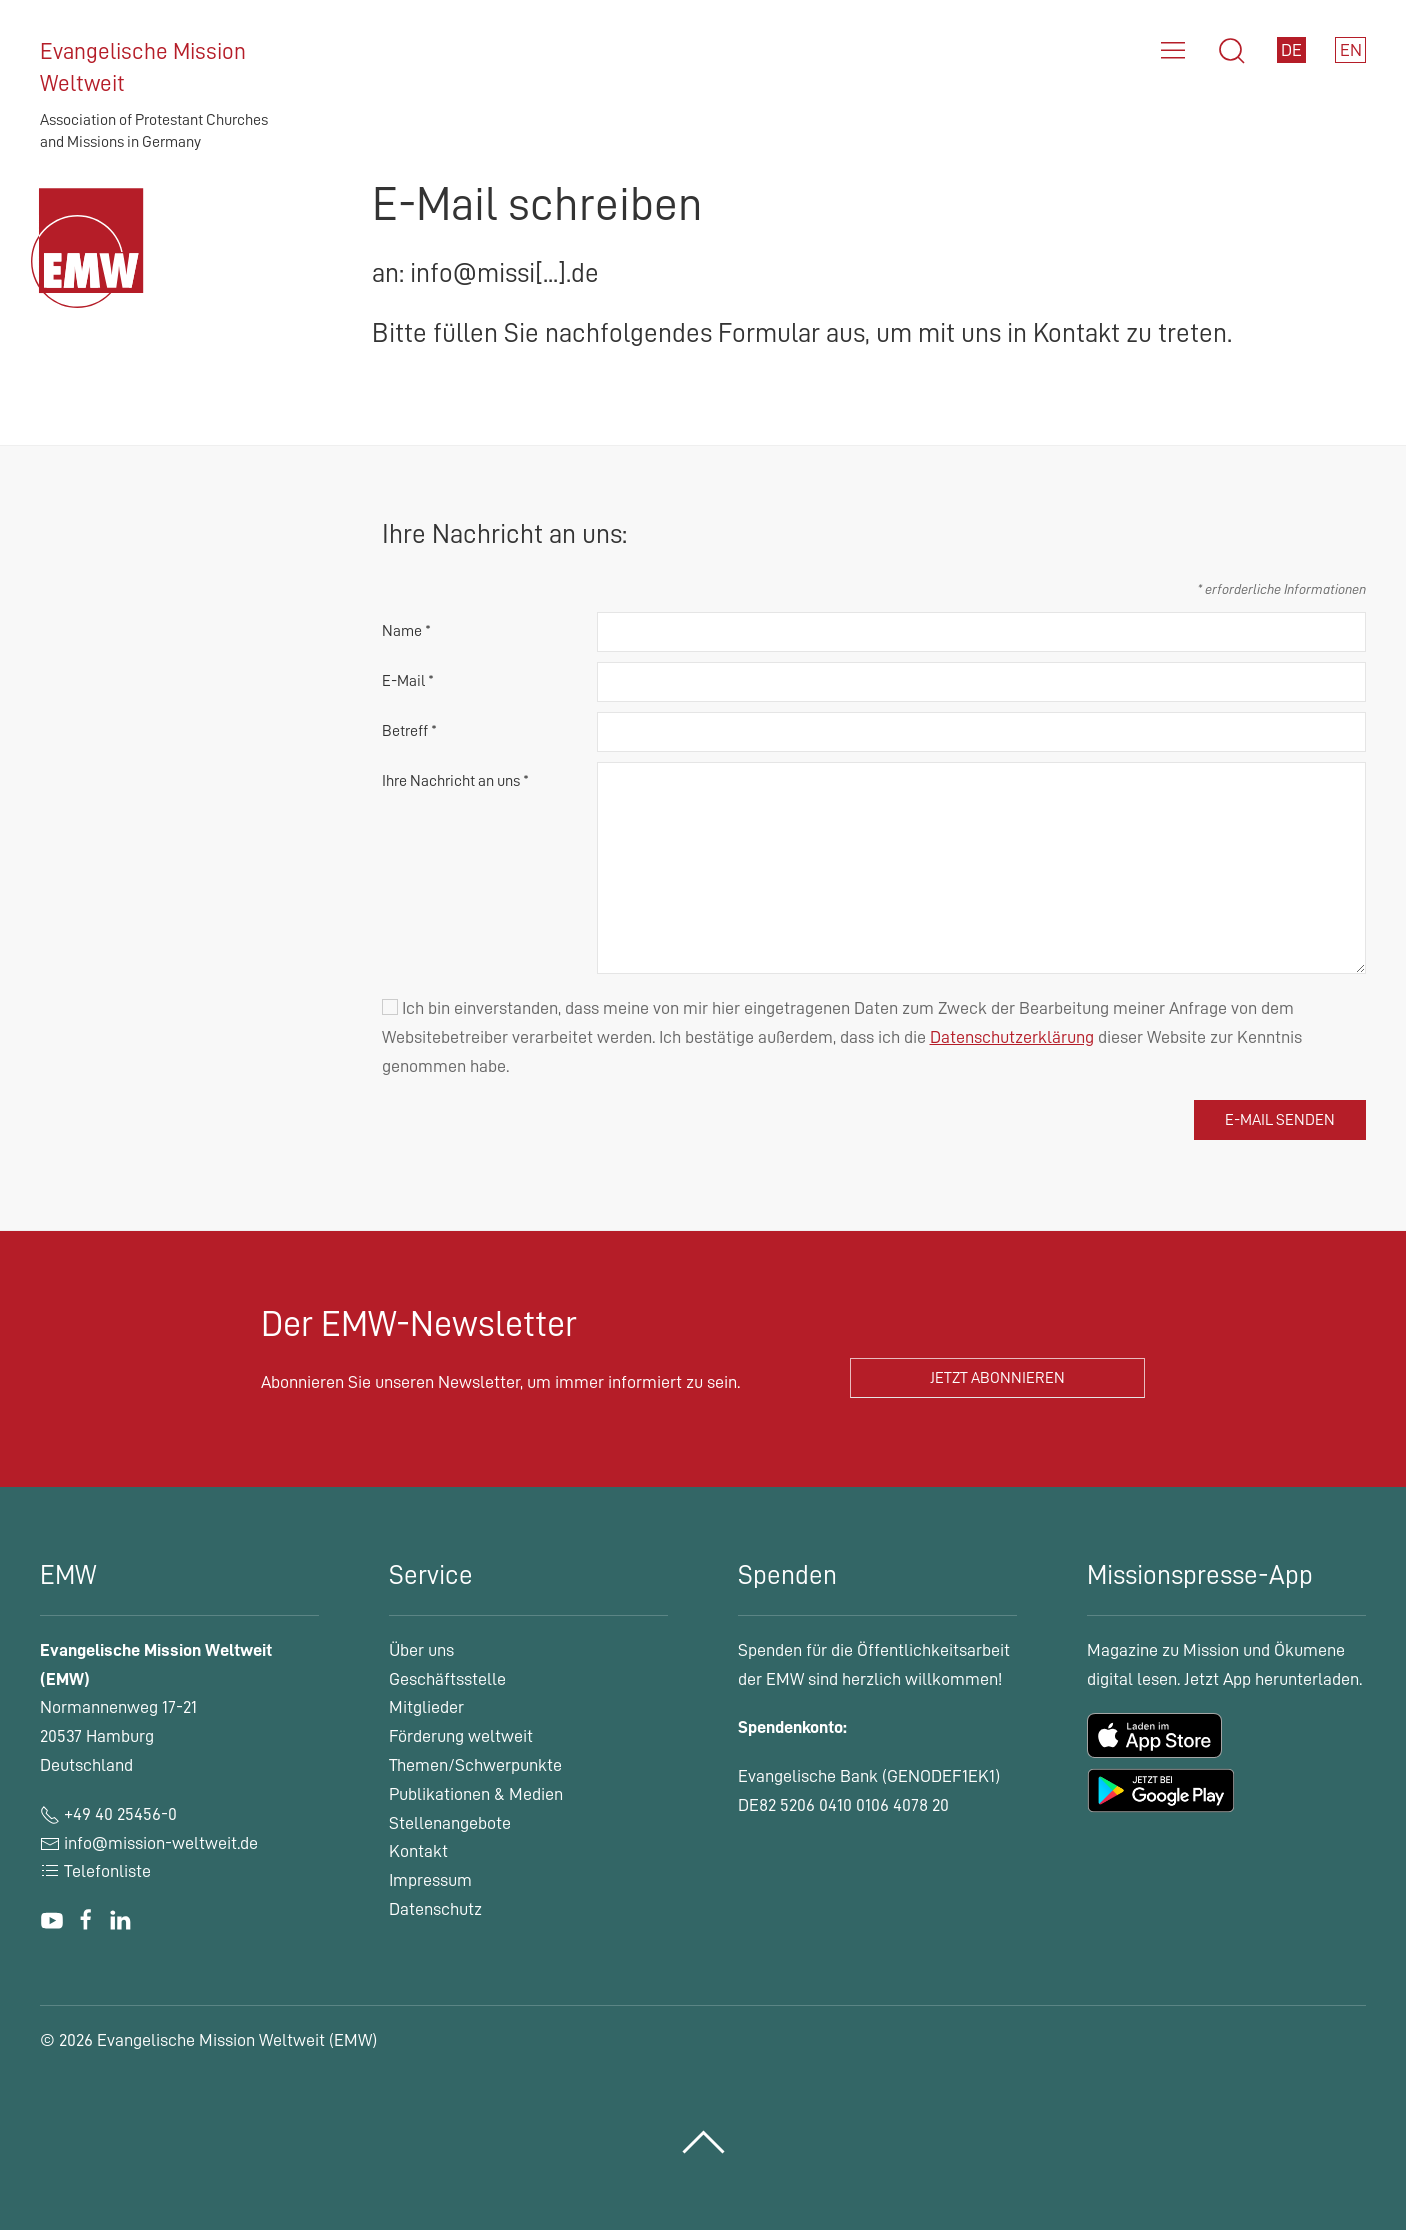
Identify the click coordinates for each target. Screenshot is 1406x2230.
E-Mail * (408, 681)
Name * (406, 631)
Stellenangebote (450, 1823)
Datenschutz (435, 1909)
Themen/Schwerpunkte (475, 1765)
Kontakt (418, 1851)
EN (1351, 50)
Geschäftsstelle (447, 1679)
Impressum (430, 1880)
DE (1291, 50)
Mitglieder (426, 1707)
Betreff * (409, 731)
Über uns (421, 1650)
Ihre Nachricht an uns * (455, 781)
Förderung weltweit (461, 1736)
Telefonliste (95, 1871)
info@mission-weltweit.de (161, 1843)
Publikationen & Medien (476, 1794)
